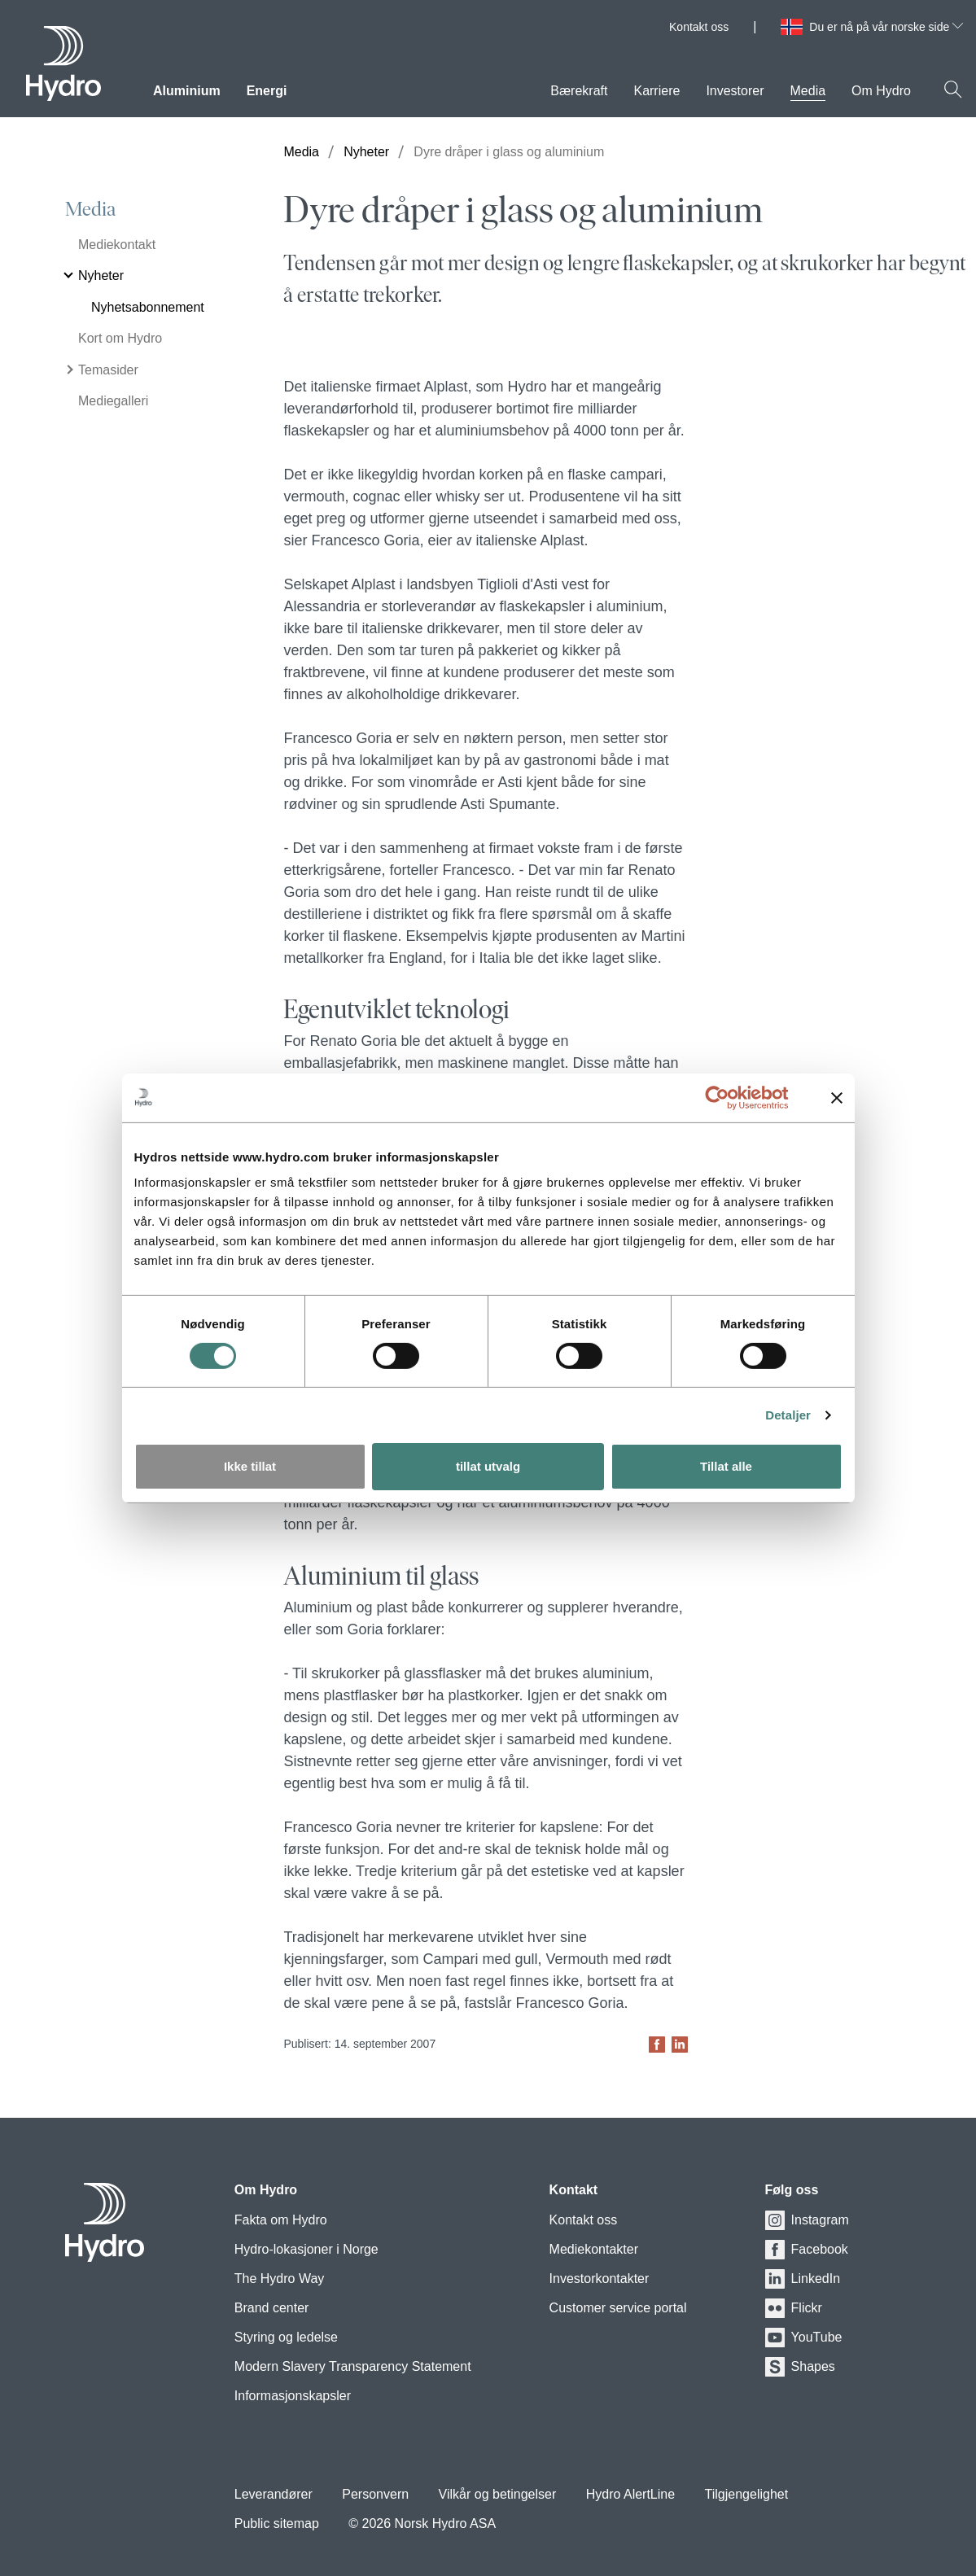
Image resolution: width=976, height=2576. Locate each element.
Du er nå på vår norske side (886, 26)
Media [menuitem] (808, 91)
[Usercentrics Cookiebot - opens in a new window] (730, 1097)
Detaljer (788, 1415)
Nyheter (366, 152)
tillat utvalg (488, 1466)
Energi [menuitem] (267, 91)
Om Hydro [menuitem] (881, 91)
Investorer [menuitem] (735, 91)
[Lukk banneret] (837, 1097)
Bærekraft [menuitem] (578, 91)
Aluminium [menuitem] (187, 91)
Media (90, 209)
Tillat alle (726, 1466)
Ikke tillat (250, 1466)
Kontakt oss (699, 26)
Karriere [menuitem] (656, 91)
